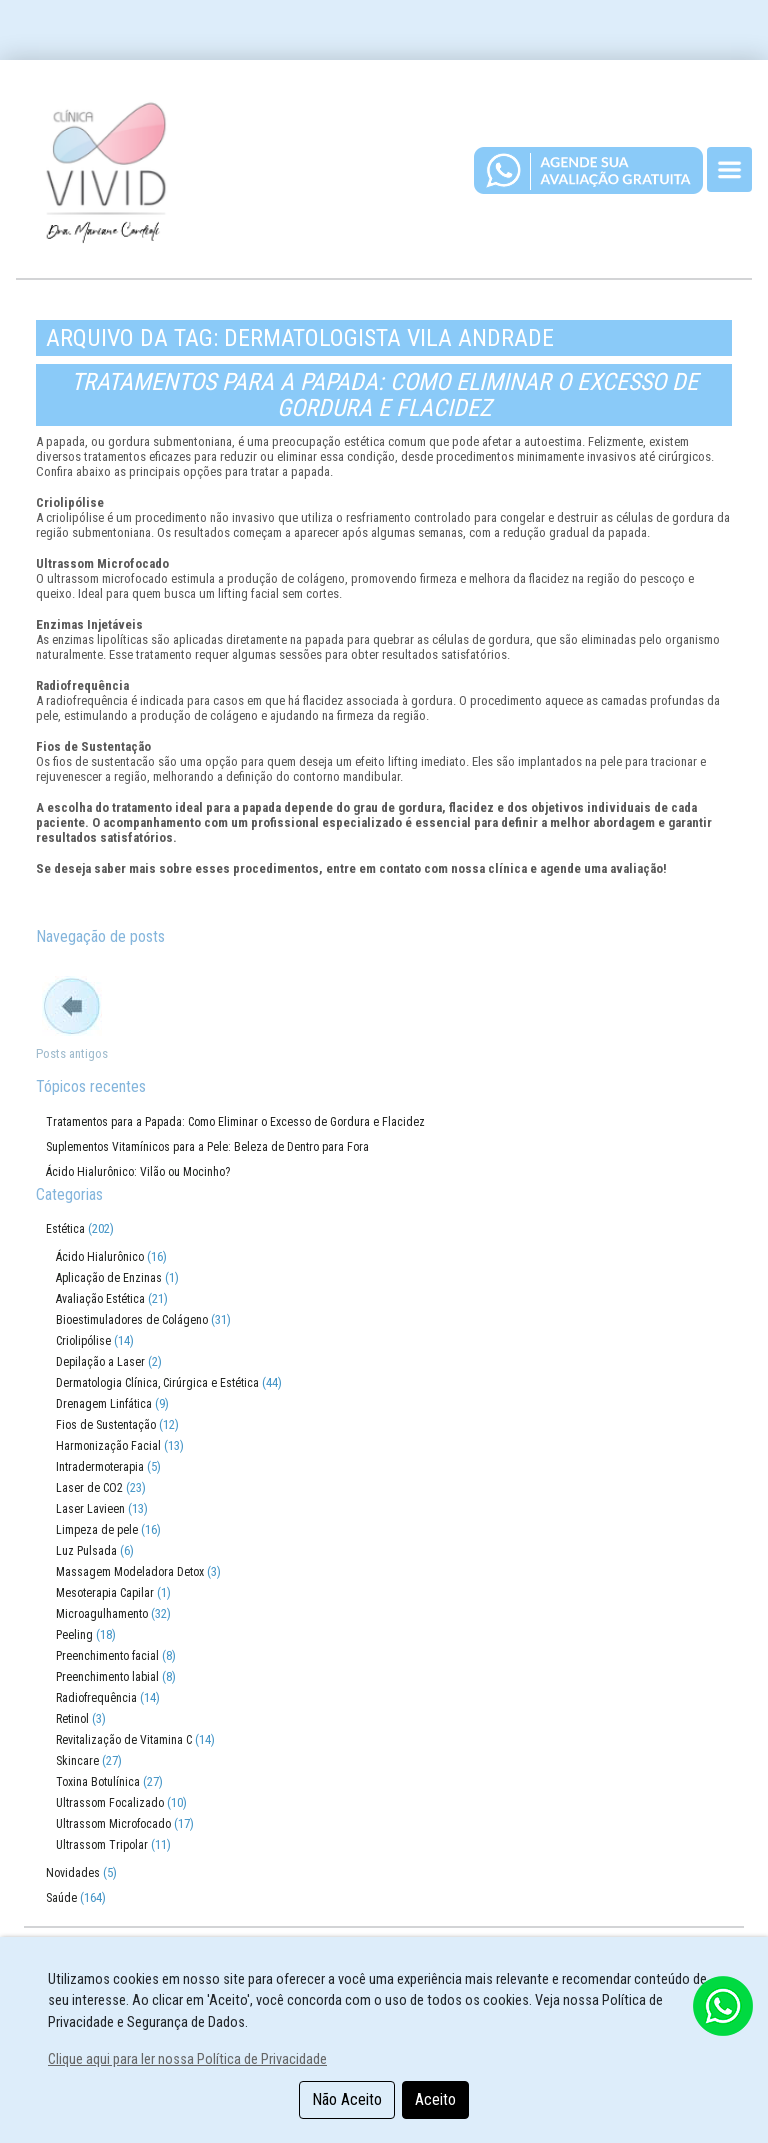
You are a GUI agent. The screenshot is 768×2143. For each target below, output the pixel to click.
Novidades (73, 1873)
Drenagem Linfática (104, 1404)
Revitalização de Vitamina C (124, 1740)
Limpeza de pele (97, 1530)
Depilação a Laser (100, 1362)
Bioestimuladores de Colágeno (132, 1320)
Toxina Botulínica (98, 1782)
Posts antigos (72, 1053)
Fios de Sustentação (106, 1425)
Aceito (435, 2099)
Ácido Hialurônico (100, 1257)
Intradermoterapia (100, 1467)
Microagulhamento (102, 1614)
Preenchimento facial (107, 1656)
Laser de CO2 (89, 1488)
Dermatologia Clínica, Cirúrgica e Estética (157, 1383)
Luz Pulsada (86, 1551)
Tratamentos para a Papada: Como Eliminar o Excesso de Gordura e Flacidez (384, 395)
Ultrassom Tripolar (102, 1845)
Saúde (61, 1898)
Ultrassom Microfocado (113, 1824)
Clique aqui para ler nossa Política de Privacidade (187, 2059)
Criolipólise (83, 1341)
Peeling (74, 1635)
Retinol (72, 1719)
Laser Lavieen (90, 1509)
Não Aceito (347, 2099)
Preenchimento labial (107, 1677)
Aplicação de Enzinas (109, 1278)
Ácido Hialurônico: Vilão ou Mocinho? (138, 1172)
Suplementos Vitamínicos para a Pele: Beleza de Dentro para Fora (207, 1147)
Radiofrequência (96, 1698)
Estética (65, 1229)
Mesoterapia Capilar (105, 1593)
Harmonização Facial (108, 1446)
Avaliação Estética (100, 1299)
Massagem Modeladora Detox (130, 1572)
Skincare (77, 1761)
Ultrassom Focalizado (110, 1803)
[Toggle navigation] (729, 169)
